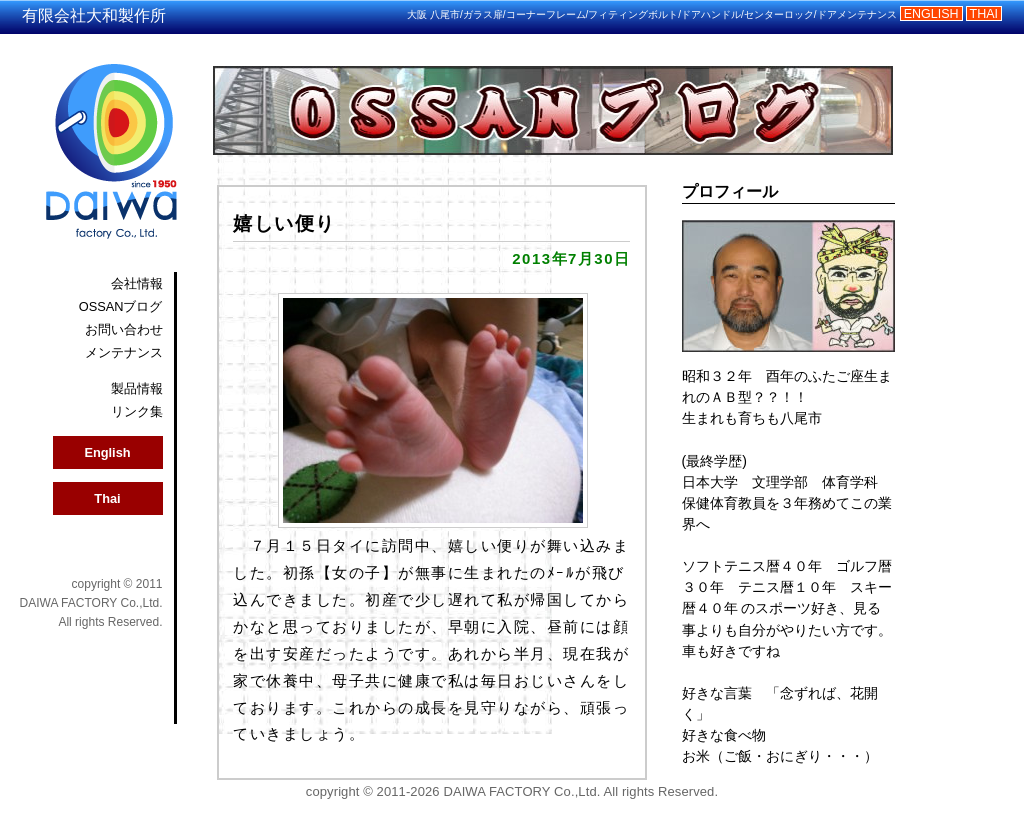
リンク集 (137, 411)
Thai (107, 498)
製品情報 (137, 388)
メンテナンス (124, 352)
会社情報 (137, 283)
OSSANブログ (121, 306)
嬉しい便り (284, 223)
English (107, 452)
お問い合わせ (124, 329)
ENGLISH (931, 14)
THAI (984, 14)
